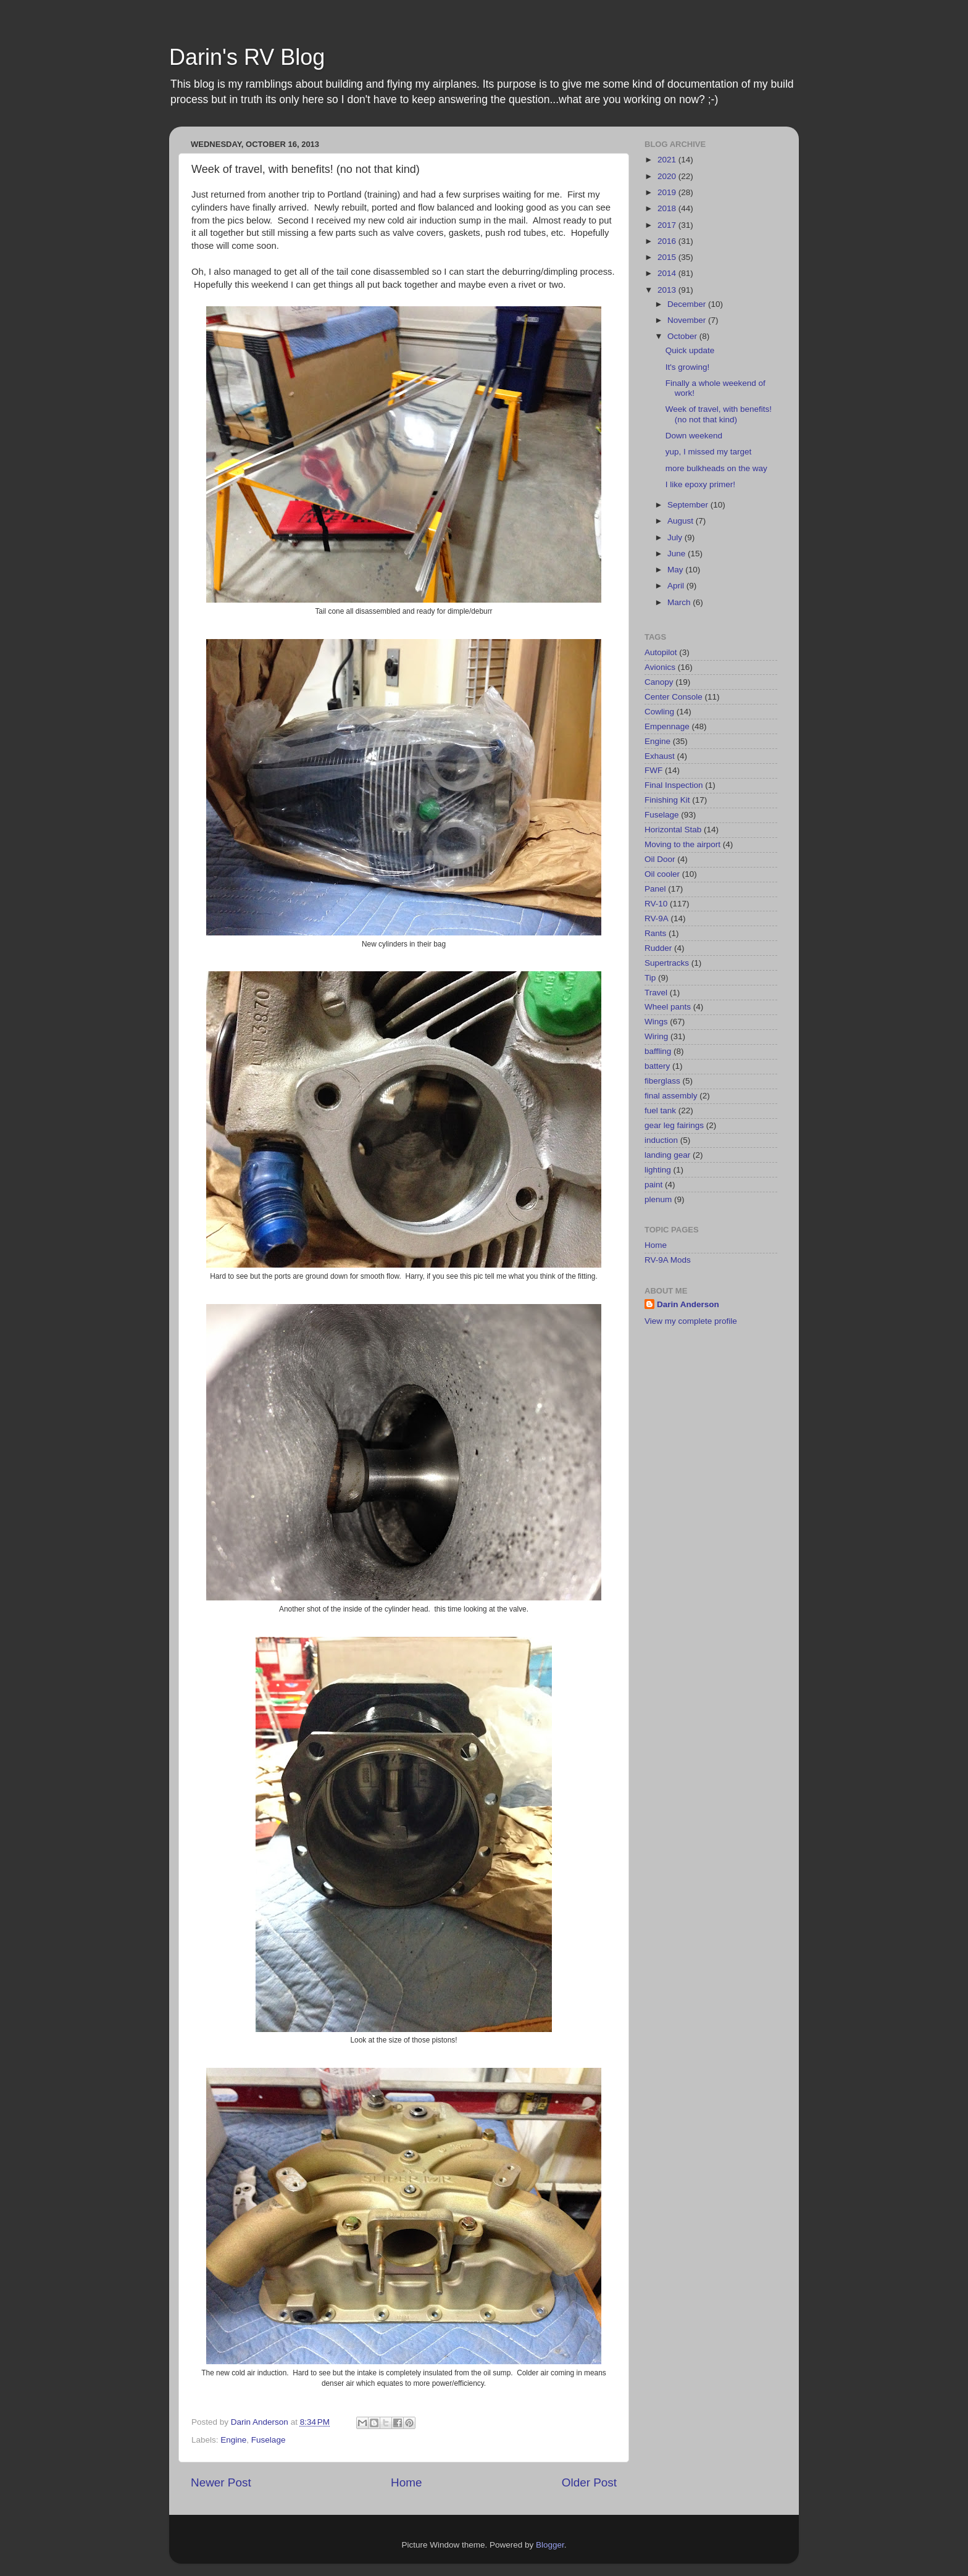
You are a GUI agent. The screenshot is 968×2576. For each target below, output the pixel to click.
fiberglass (662, 1080)
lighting (658, 1169)
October (683, 336)
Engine (233, 2439)
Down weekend (694, 435)
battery (657, 1066)
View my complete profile (691, 1321)
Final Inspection (674, 785)
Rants (655, 933)
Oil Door (660, 859)
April (676, 585)
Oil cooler (662, 874)
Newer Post (221, 2482)
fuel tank (660, 1110)
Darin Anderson (688, 1304)
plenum (658, 1199)
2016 (667, 241)
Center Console (674, 696)
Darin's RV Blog (247, 57)
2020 (667, 176)
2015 (667, 257)
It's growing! (688, 367)
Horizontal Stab (673, 829)
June (677, 553)
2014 (667, 273)
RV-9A (657, 918)
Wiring (656, 1036)
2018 (667, 208)
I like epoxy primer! (700, 484)
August (681, 520)
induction (661, 1140)
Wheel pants (668, 1006)
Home (406, 2482)
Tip (650, 977)
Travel (656, 992)
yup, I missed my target (709, 451)
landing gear (667, 1155)
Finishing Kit (667, 800)
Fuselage (268, 2439)
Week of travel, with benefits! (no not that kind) (719, 414)
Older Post (589, 2482)
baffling (658, 1051)
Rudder (658, 948)
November (687, 320)
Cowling (659, 711)
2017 (667, 225)
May (676, 569)
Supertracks (667, 963)
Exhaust (660, 756)
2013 (667, 290)
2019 (667, 192)
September (689, 504)
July (676, 537)
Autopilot (661, 652)
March (680, 602)
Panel (655, 888)
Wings (656, 1021)
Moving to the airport (682, 844)
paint (653, 1184)
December (687, 304)
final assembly (671, 1095)
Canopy (659, 682)
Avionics (660, 667)
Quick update (690, 350)
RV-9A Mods (668, 1260)
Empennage (667, 726)
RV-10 (656, 903)
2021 (667, 159)
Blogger (550, 2544)
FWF (653, 770)
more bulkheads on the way (716, 468)
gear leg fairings (674, 1125)
